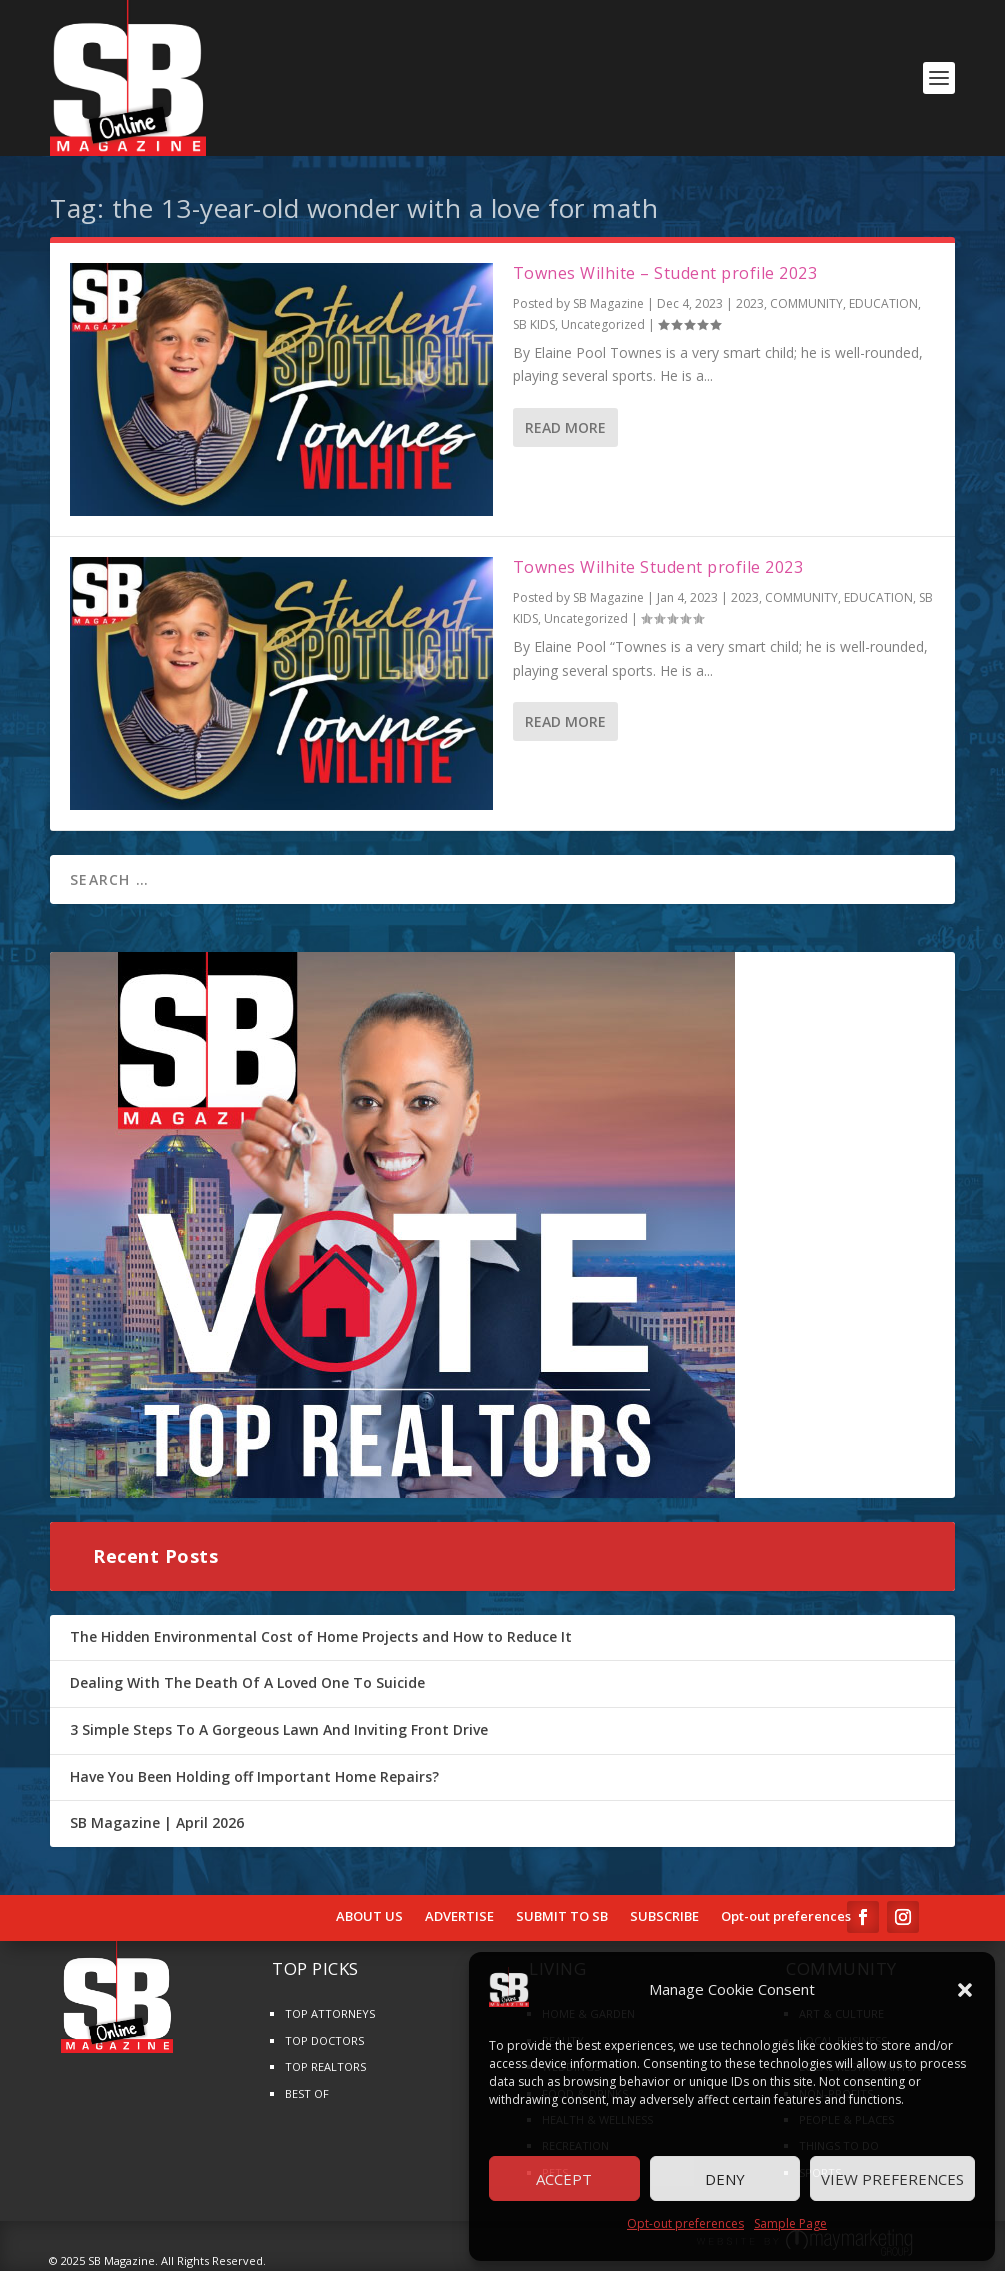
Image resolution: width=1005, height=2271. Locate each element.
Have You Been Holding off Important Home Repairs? (254, 1776)
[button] (965, 1990)
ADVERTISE (459, 1917)
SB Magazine (608, 303)
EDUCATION (883, 303)
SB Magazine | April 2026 (157, 1822)
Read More (565, 427)
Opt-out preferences (685, 2223)
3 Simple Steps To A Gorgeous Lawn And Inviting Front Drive (279, 1729)
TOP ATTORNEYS (330, 2013)
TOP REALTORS (325, 2066)
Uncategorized (603, 324)
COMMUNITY (806, 303)
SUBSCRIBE (664, 1917)
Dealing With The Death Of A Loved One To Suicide (247, 1682)
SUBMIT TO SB (562, 1917)
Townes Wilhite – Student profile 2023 (665, 273)
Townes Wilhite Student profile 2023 (658, 567)
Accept (564, 2179)
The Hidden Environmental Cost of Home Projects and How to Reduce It (321, 1636)
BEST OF (307, 2093)
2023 (750, 303)
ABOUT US (369, 1917)
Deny (725, 2179)
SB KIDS (534, 324)
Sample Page (790, 2223)
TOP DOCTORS (324, 2040)
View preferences (892, 2179)
